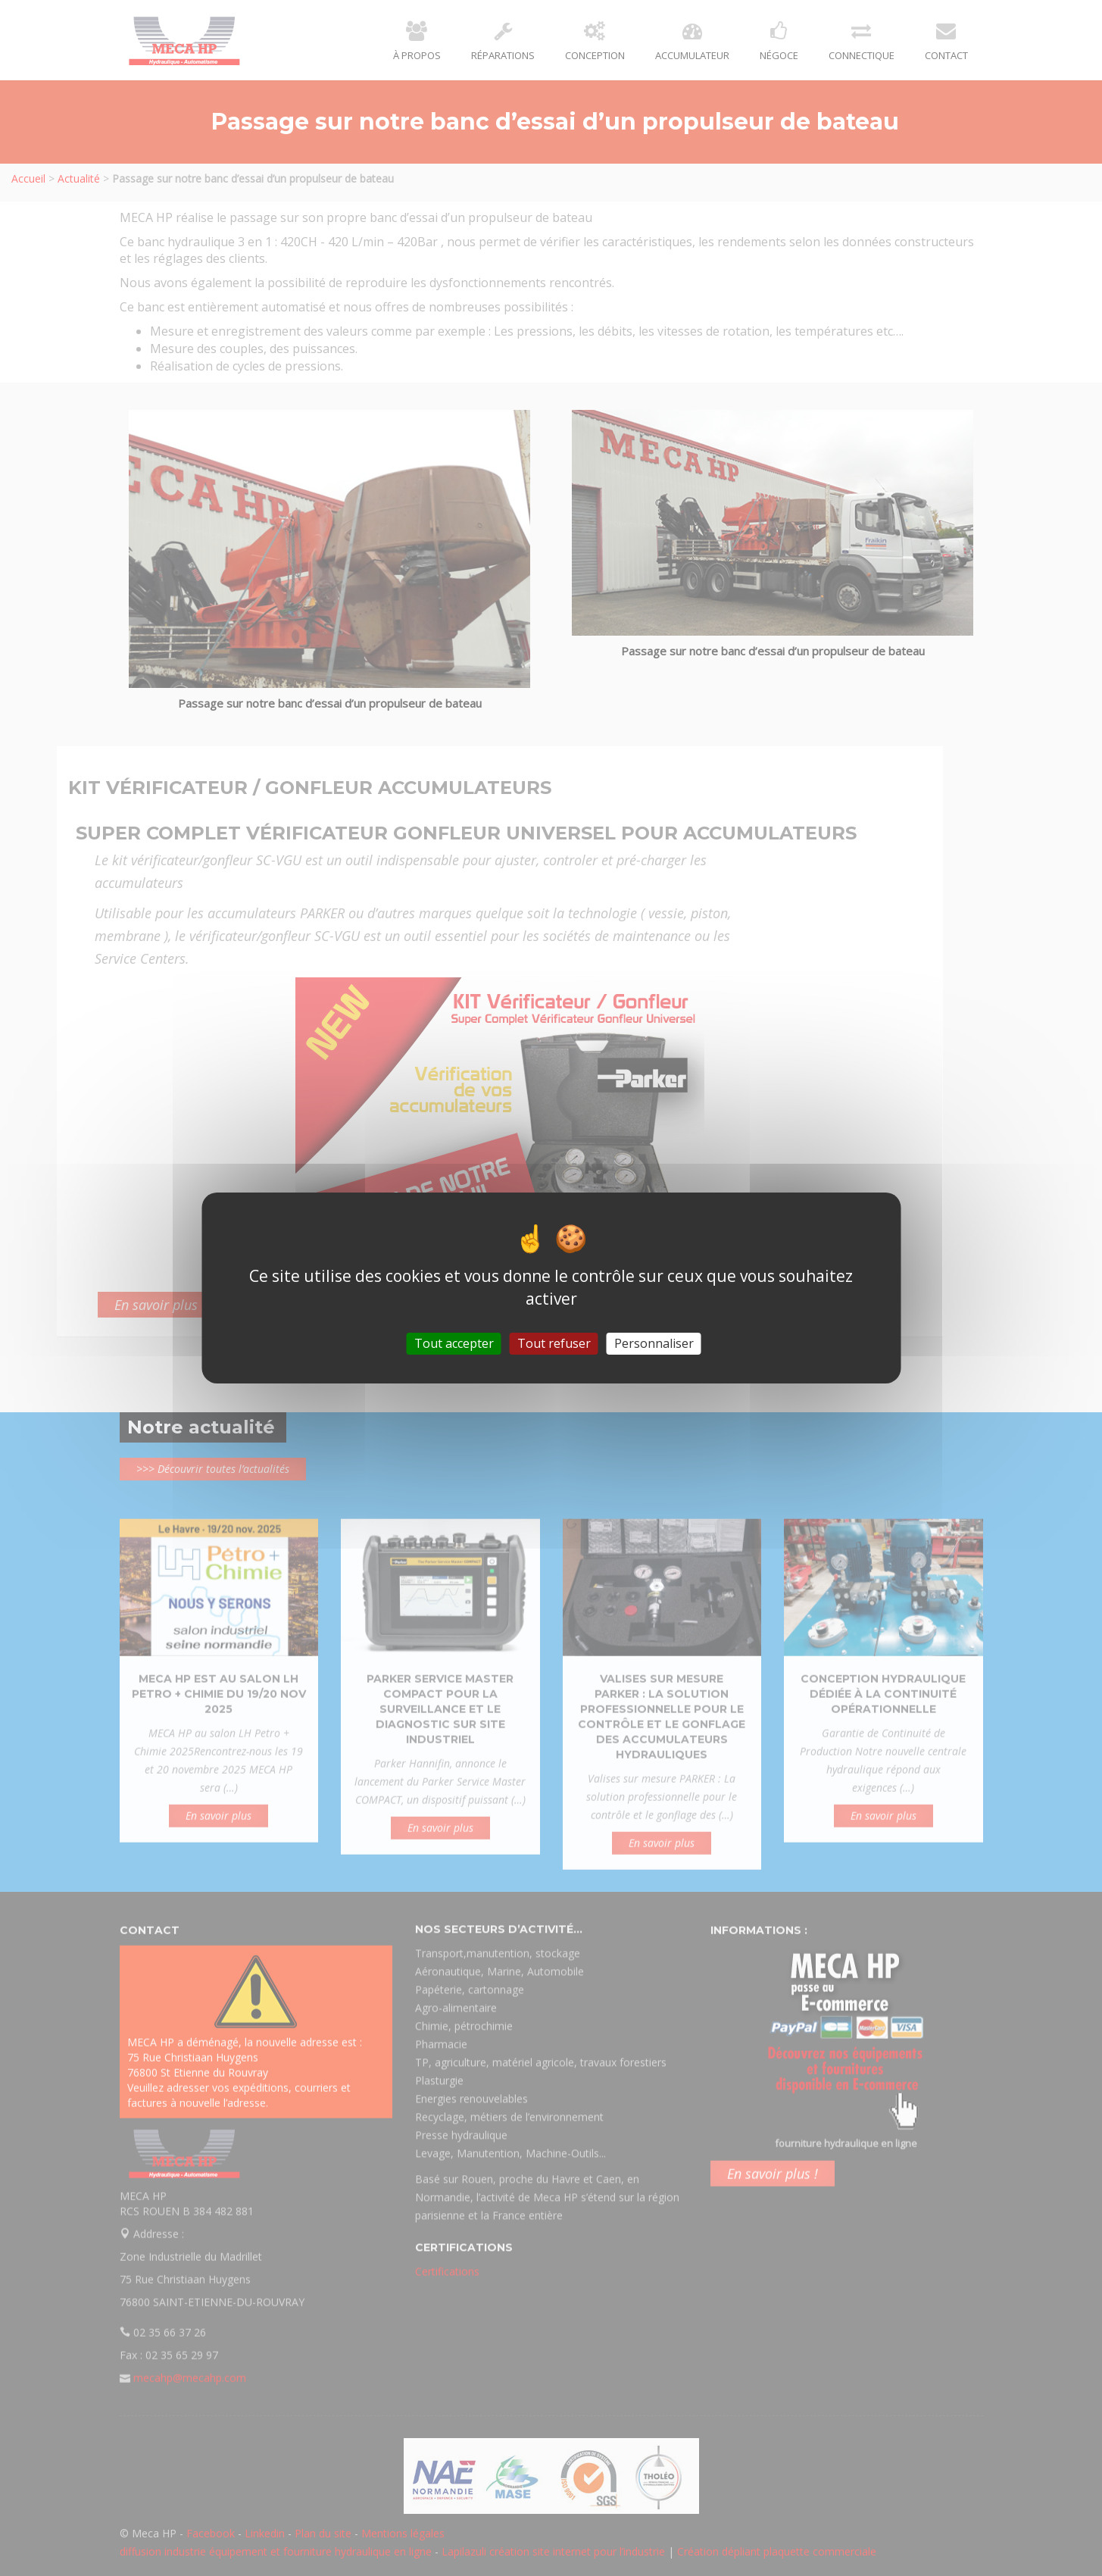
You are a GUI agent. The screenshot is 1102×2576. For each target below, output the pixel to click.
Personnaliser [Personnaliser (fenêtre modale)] (654, 1343)
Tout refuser (554, 1343)
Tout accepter (454, 1343)
